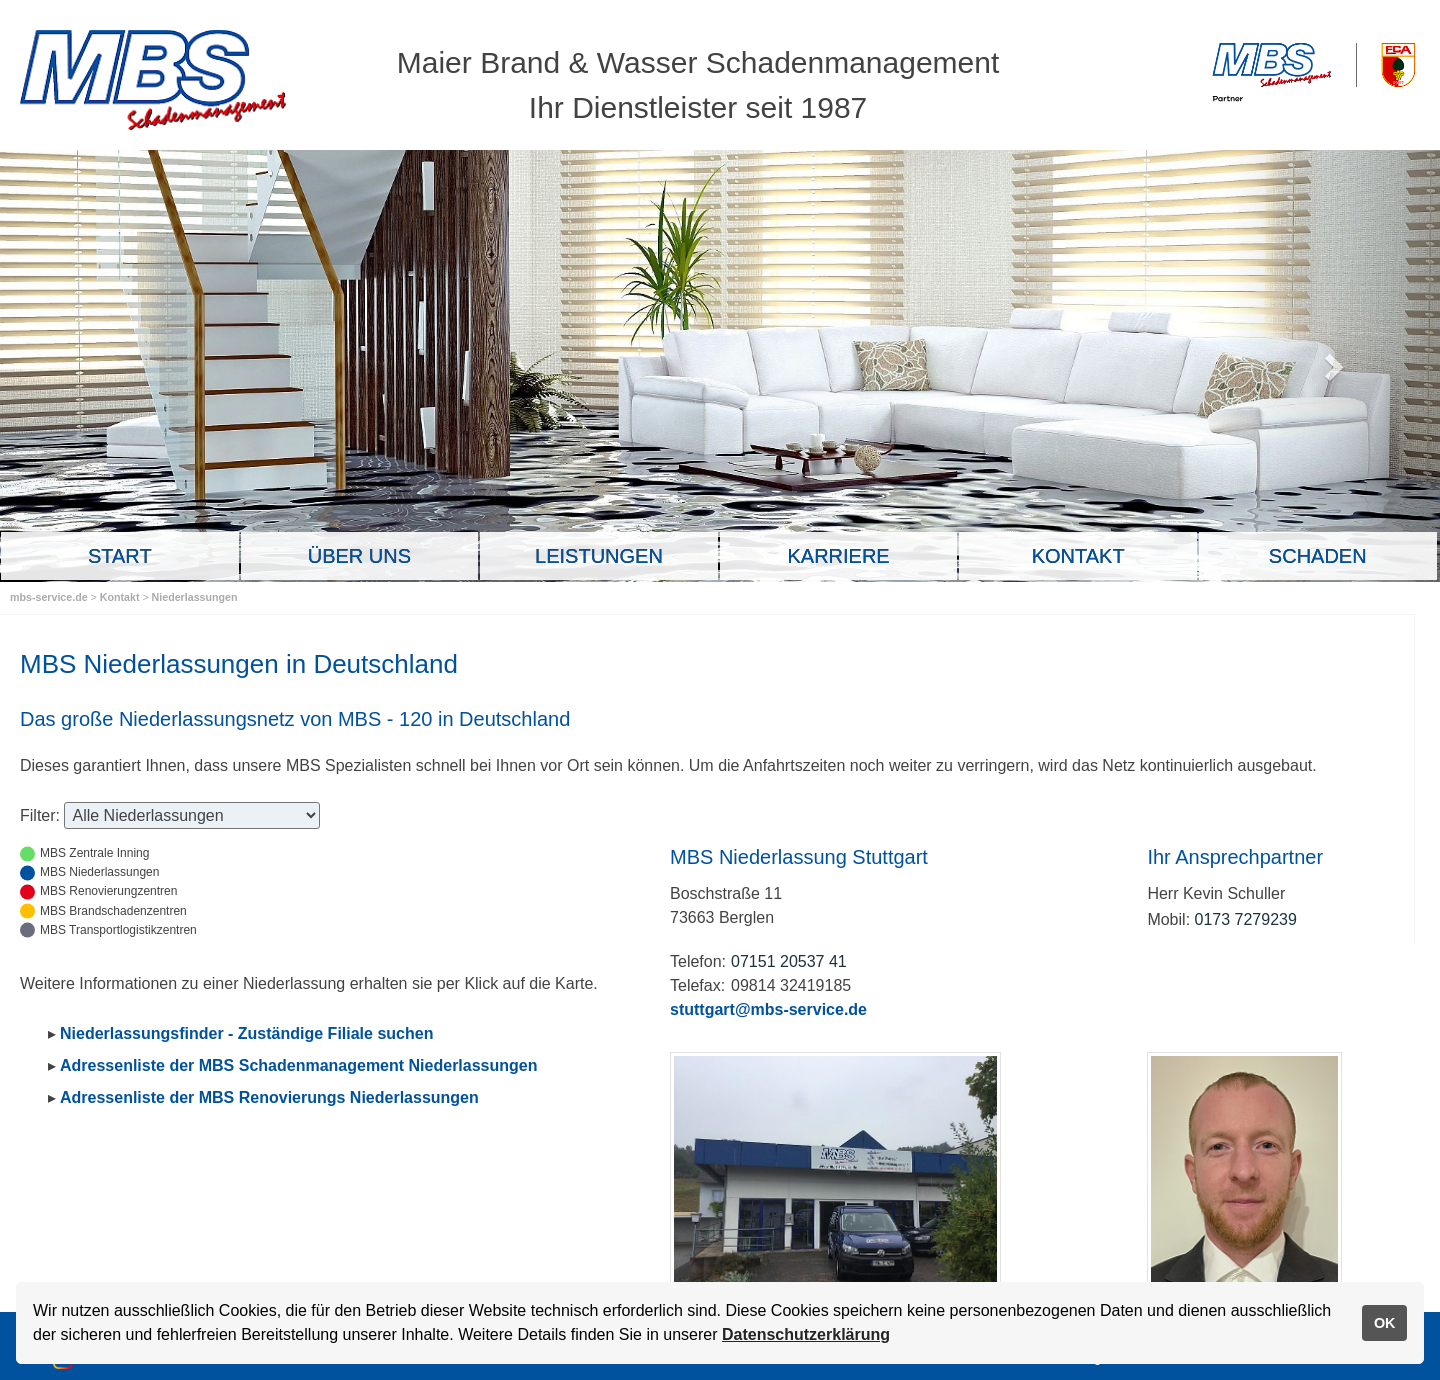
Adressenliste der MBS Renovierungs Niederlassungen (269, 1097)
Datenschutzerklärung (806, 1334)
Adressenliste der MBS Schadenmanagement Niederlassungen (298, 1065)
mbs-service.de (49, 597)
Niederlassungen (195, 597)
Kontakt (121, 597)
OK (1385, 1323)
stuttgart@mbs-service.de (768, 1009)
